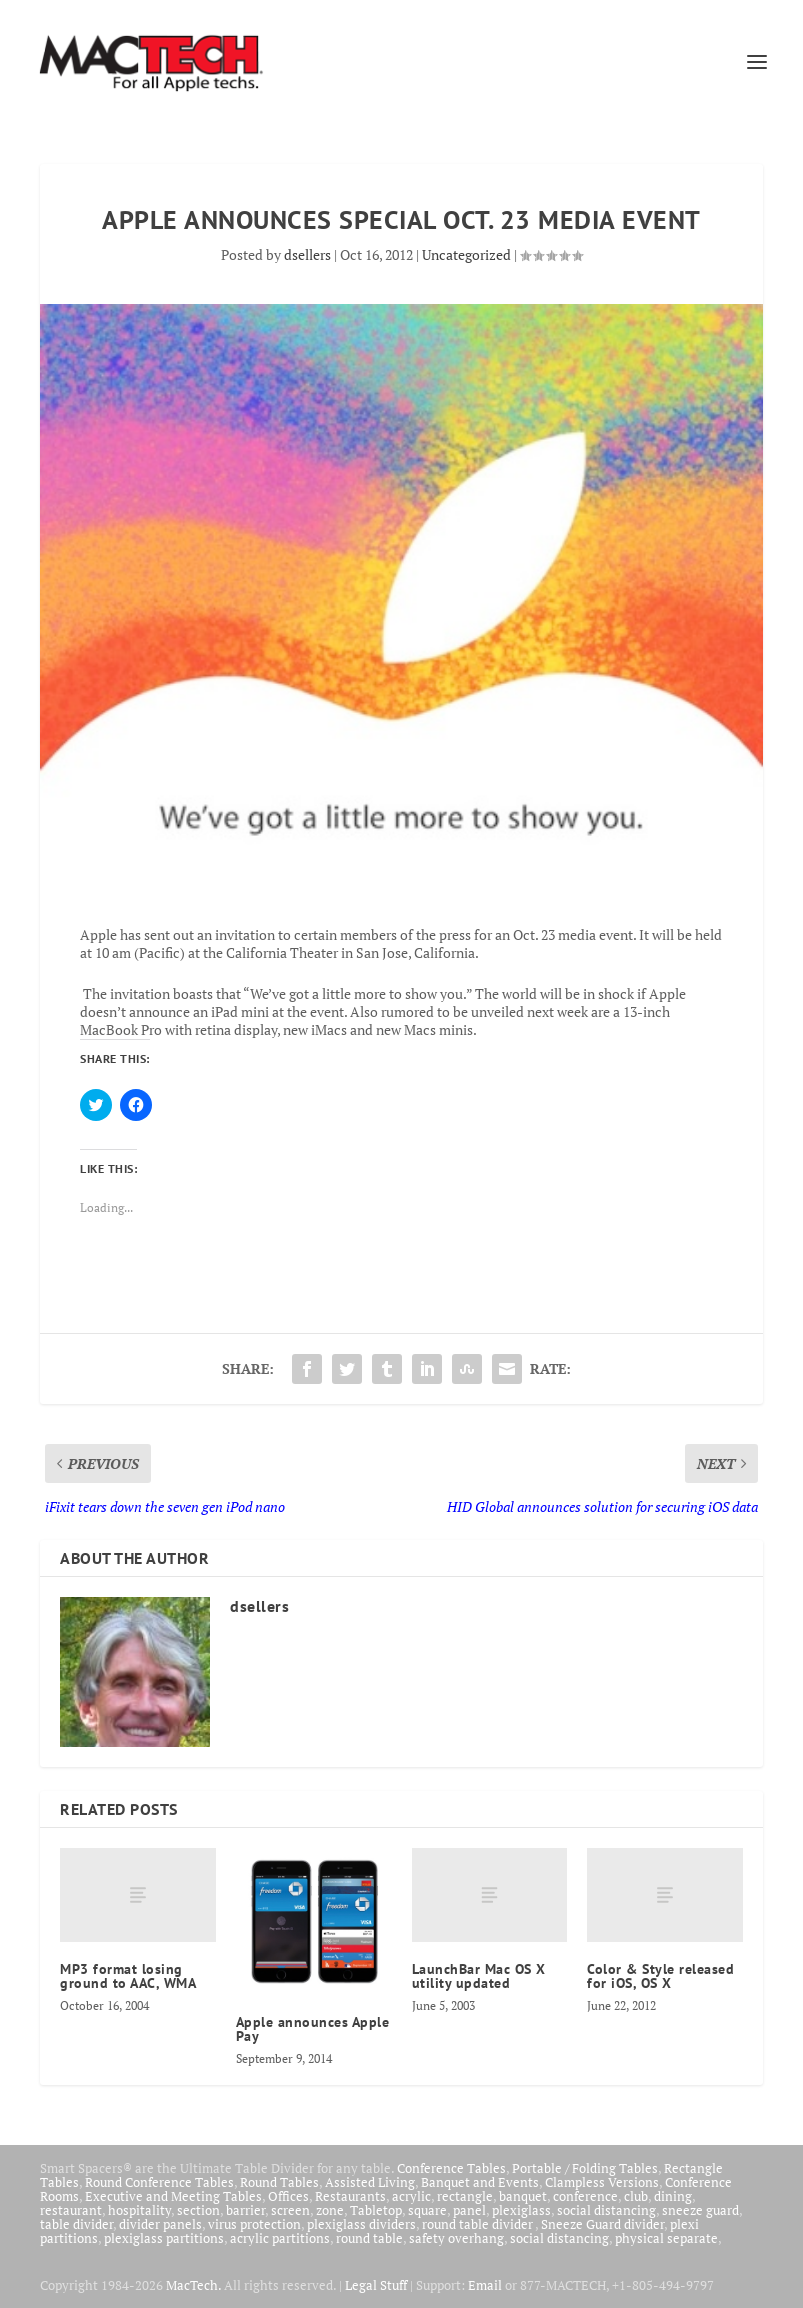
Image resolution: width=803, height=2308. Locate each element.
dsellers (307, 254)
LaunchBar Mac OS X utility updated (479, 1976)
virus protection (254, 2224)
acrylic (411, 2196)
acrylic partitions (280, 2238)
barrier (245, 2210)
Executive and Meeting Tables (173, 2196)
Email (485, 2285)
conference (585, 2196)
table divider (76, 2224)
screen (290, 2210)
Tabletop (376, 2210)
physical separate (666, 2238)
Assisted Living (370, 2182)
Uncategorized (466, 254)
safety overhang (456, 2238)
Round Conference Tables (159, 2182)
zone (330, 2210)
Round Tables (279, 2182)
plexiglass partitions (164, 2238)
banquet (523, 2196)
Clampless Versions (602, 2182)
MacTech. (193, 2285)
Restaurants (350, 2196)
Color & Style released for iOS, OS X (660, 1976)
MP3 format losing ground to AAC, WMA (128, 1976)
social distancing (606, 2210)
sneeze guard (700, 2210)
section (198, 2210)
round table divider (478, 2224)
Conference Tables (451, 2168)
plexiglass (521, 2210)
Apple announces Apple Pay (313, 2029)
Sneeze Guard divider (602, 2224)
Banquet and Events (480, 2182)
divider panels (160, 2224)
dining (673, 2196)
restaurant (71, 2210)
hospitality (139, 2210)
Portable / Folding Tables (585, 2168)
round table (369, 2238)
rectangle (465, 2196)
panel (469, 2210)
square (427, 2210)
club (636, 2196)
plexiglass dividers (361, 2224)
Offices (288, 2196)
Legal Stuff (376, 2285)
